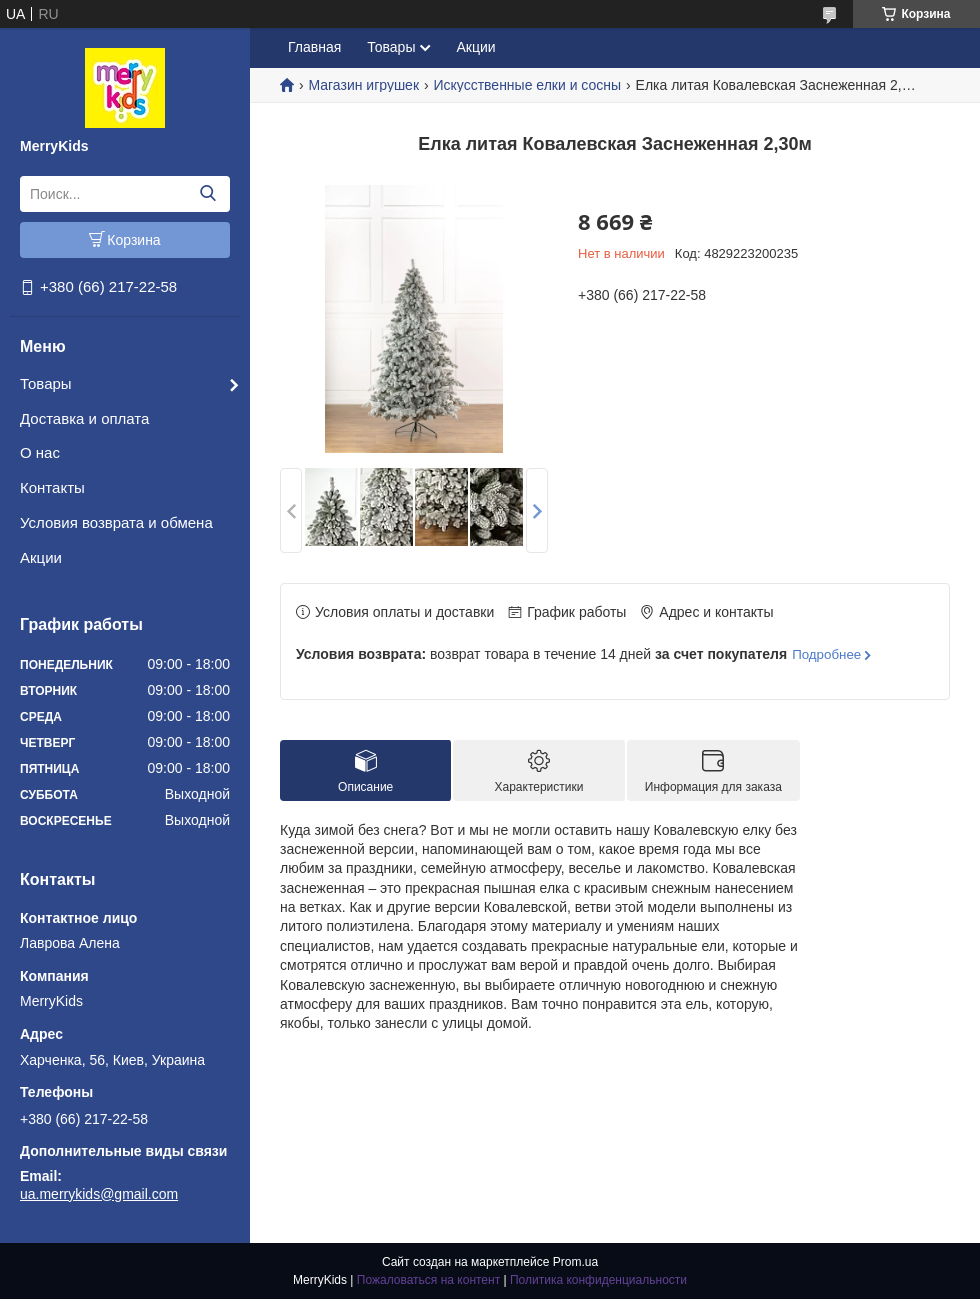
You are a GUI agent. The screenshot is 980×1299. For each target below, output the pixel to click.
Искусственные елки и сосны (527, 85)
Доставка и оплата (84, 418)
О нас (40, 452)
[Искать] (207, 194)
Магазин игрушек (363, 85)
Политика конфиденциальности (598, 1280)
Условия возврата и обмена (116, 522)
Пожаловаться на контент (428, 1280)
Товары (46, 383)
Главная (314, 47)
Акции (41, 557)
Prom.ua (575, 1262)
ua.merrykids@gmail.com (99, 1194)
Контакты (52, 487)
